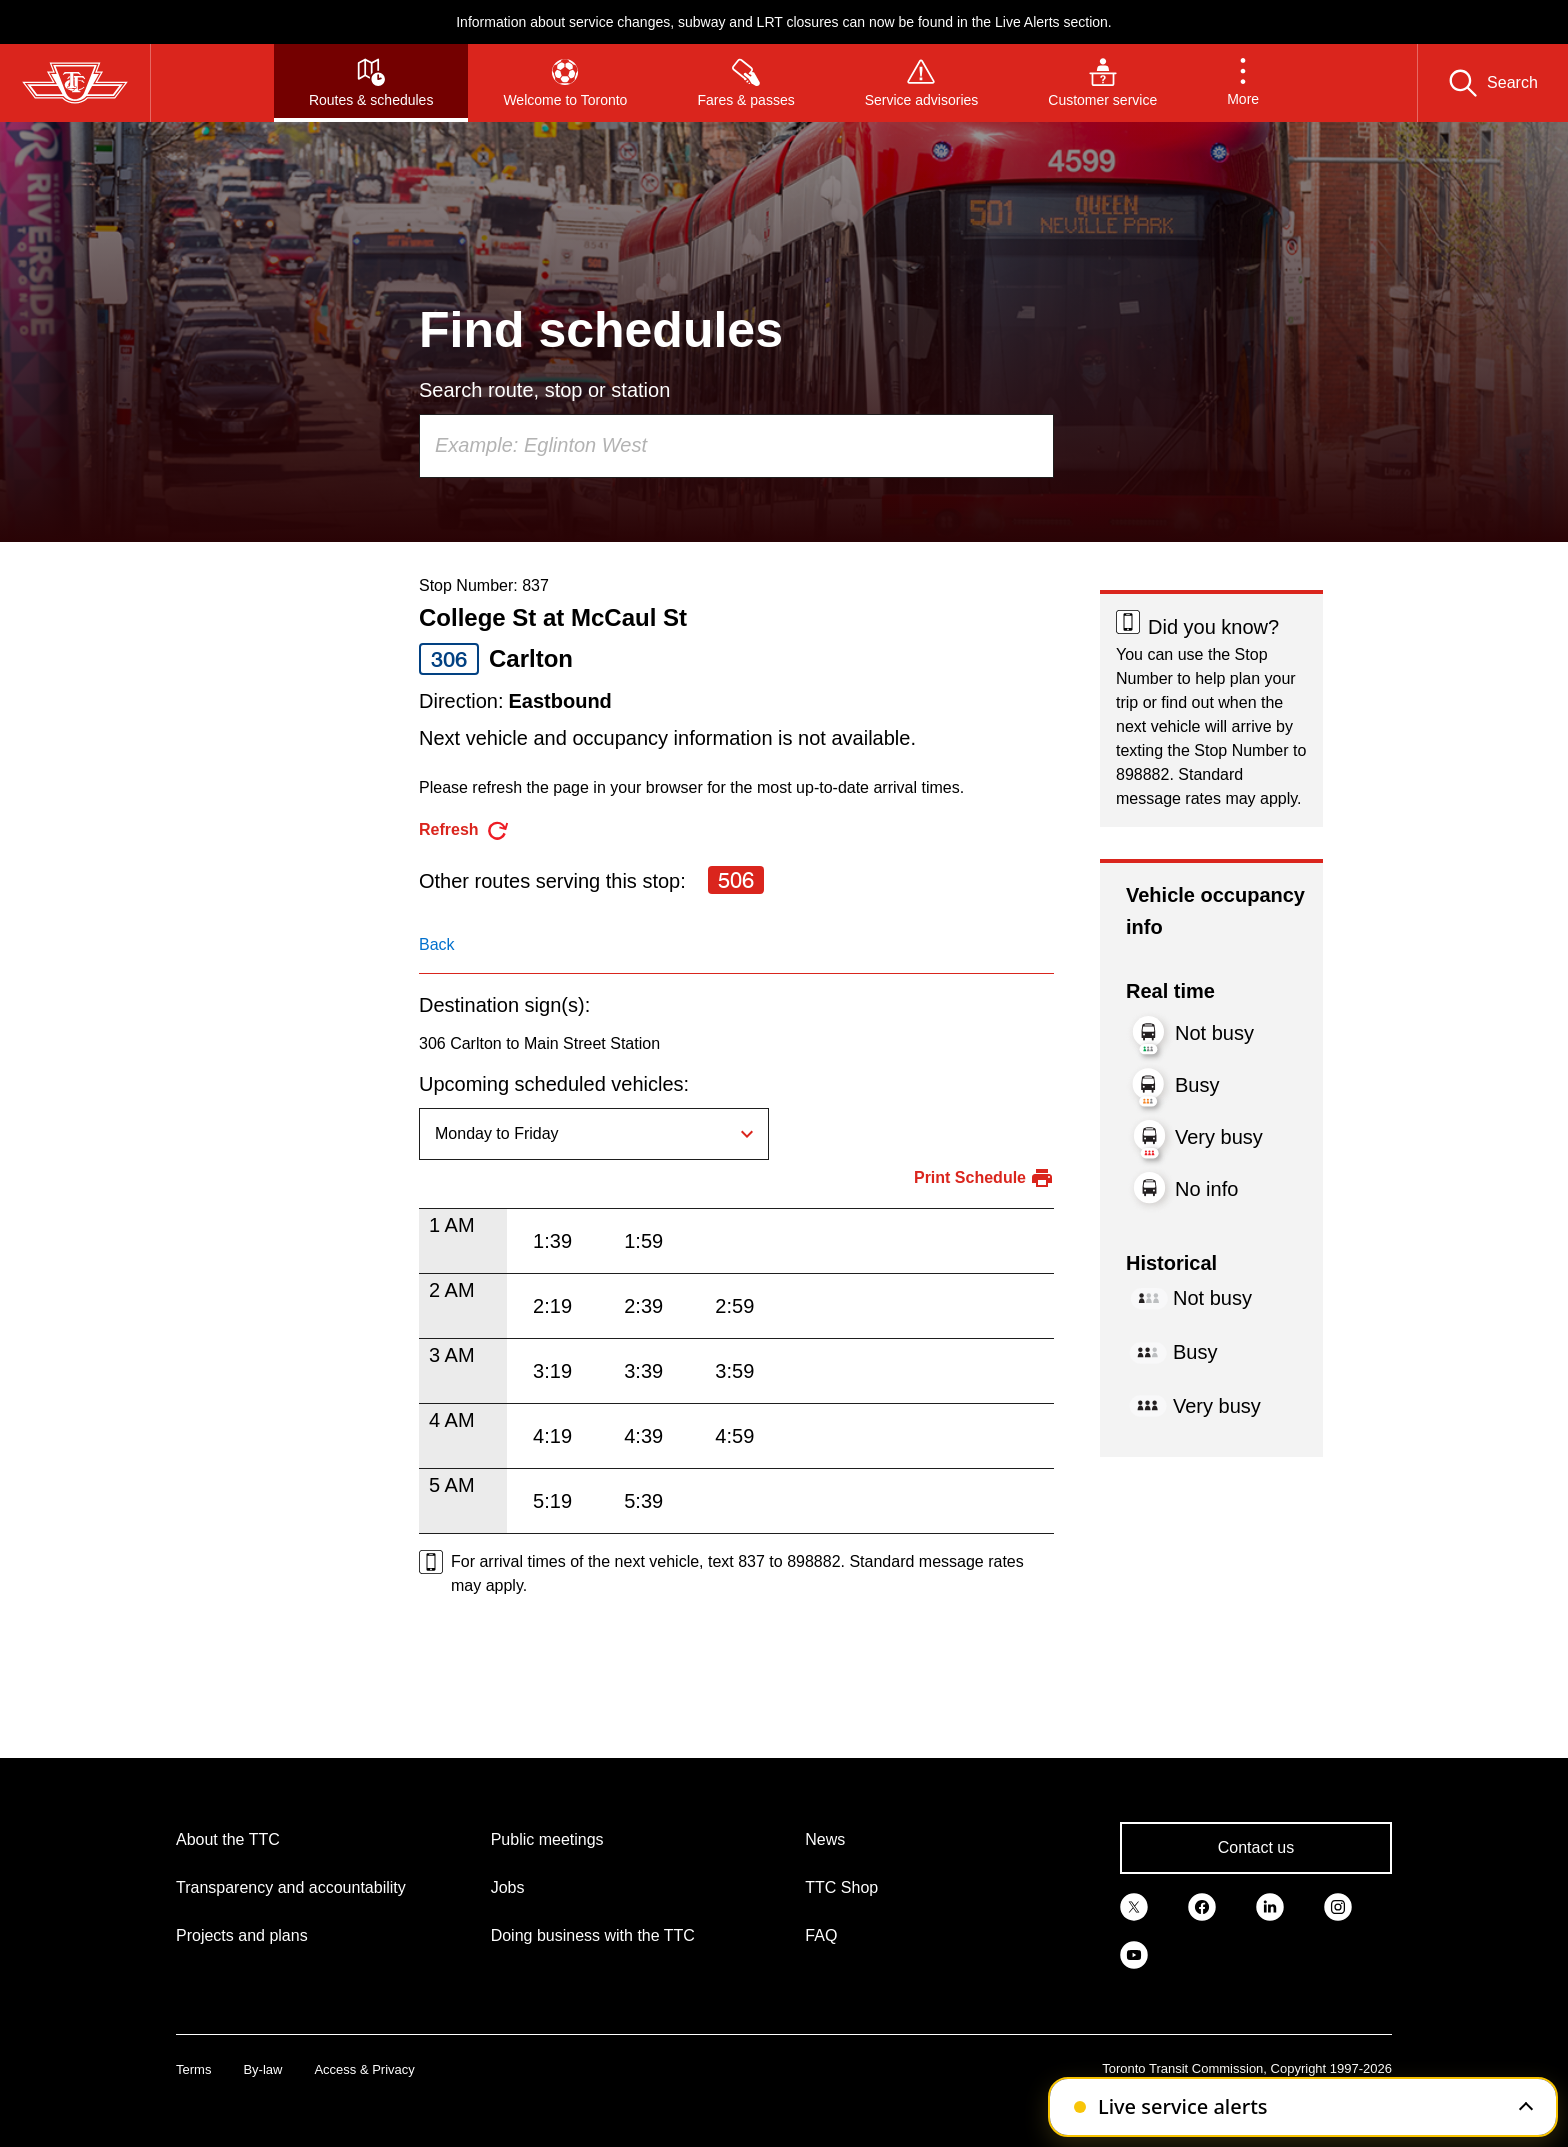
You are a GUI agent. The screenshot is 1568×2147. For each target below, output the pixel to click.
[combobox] (736, 446)
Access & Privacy (364, 2069)
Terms (193, 2069)
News (825, 1839)
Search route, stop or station (544, 390)
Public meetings (547, 1839)
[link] (1134, 1906)
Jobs (508, 1887)
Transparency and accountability (291, 1887)
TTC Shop (841, 1887)
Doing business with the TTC (593, 1935)
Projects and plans (242, 1935)
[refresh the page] (464, 830)
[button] (1243, 83)
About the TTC (228, 1839)
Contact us (1256, 1847)
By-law (262, 2069)
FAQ (821, 1935)
